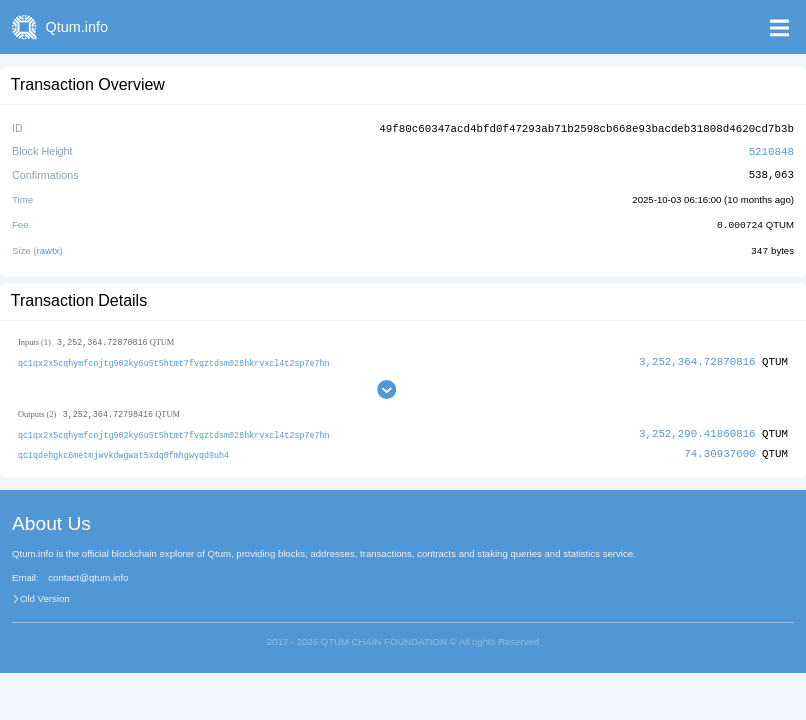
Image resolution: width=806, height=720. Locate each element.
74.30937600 (719, 450)
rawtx (48, 247)
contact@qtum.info (88, 574)
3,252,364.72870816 (697, 358)
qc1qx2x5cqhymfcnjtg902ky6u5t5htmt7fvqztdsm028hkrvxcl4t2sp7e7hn (174, 359)
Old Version (45, 595)
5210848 (771, 149)
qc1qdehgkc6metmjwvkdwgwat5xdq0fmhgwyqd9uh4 (123, 451)
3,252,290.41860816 (697, 430)
